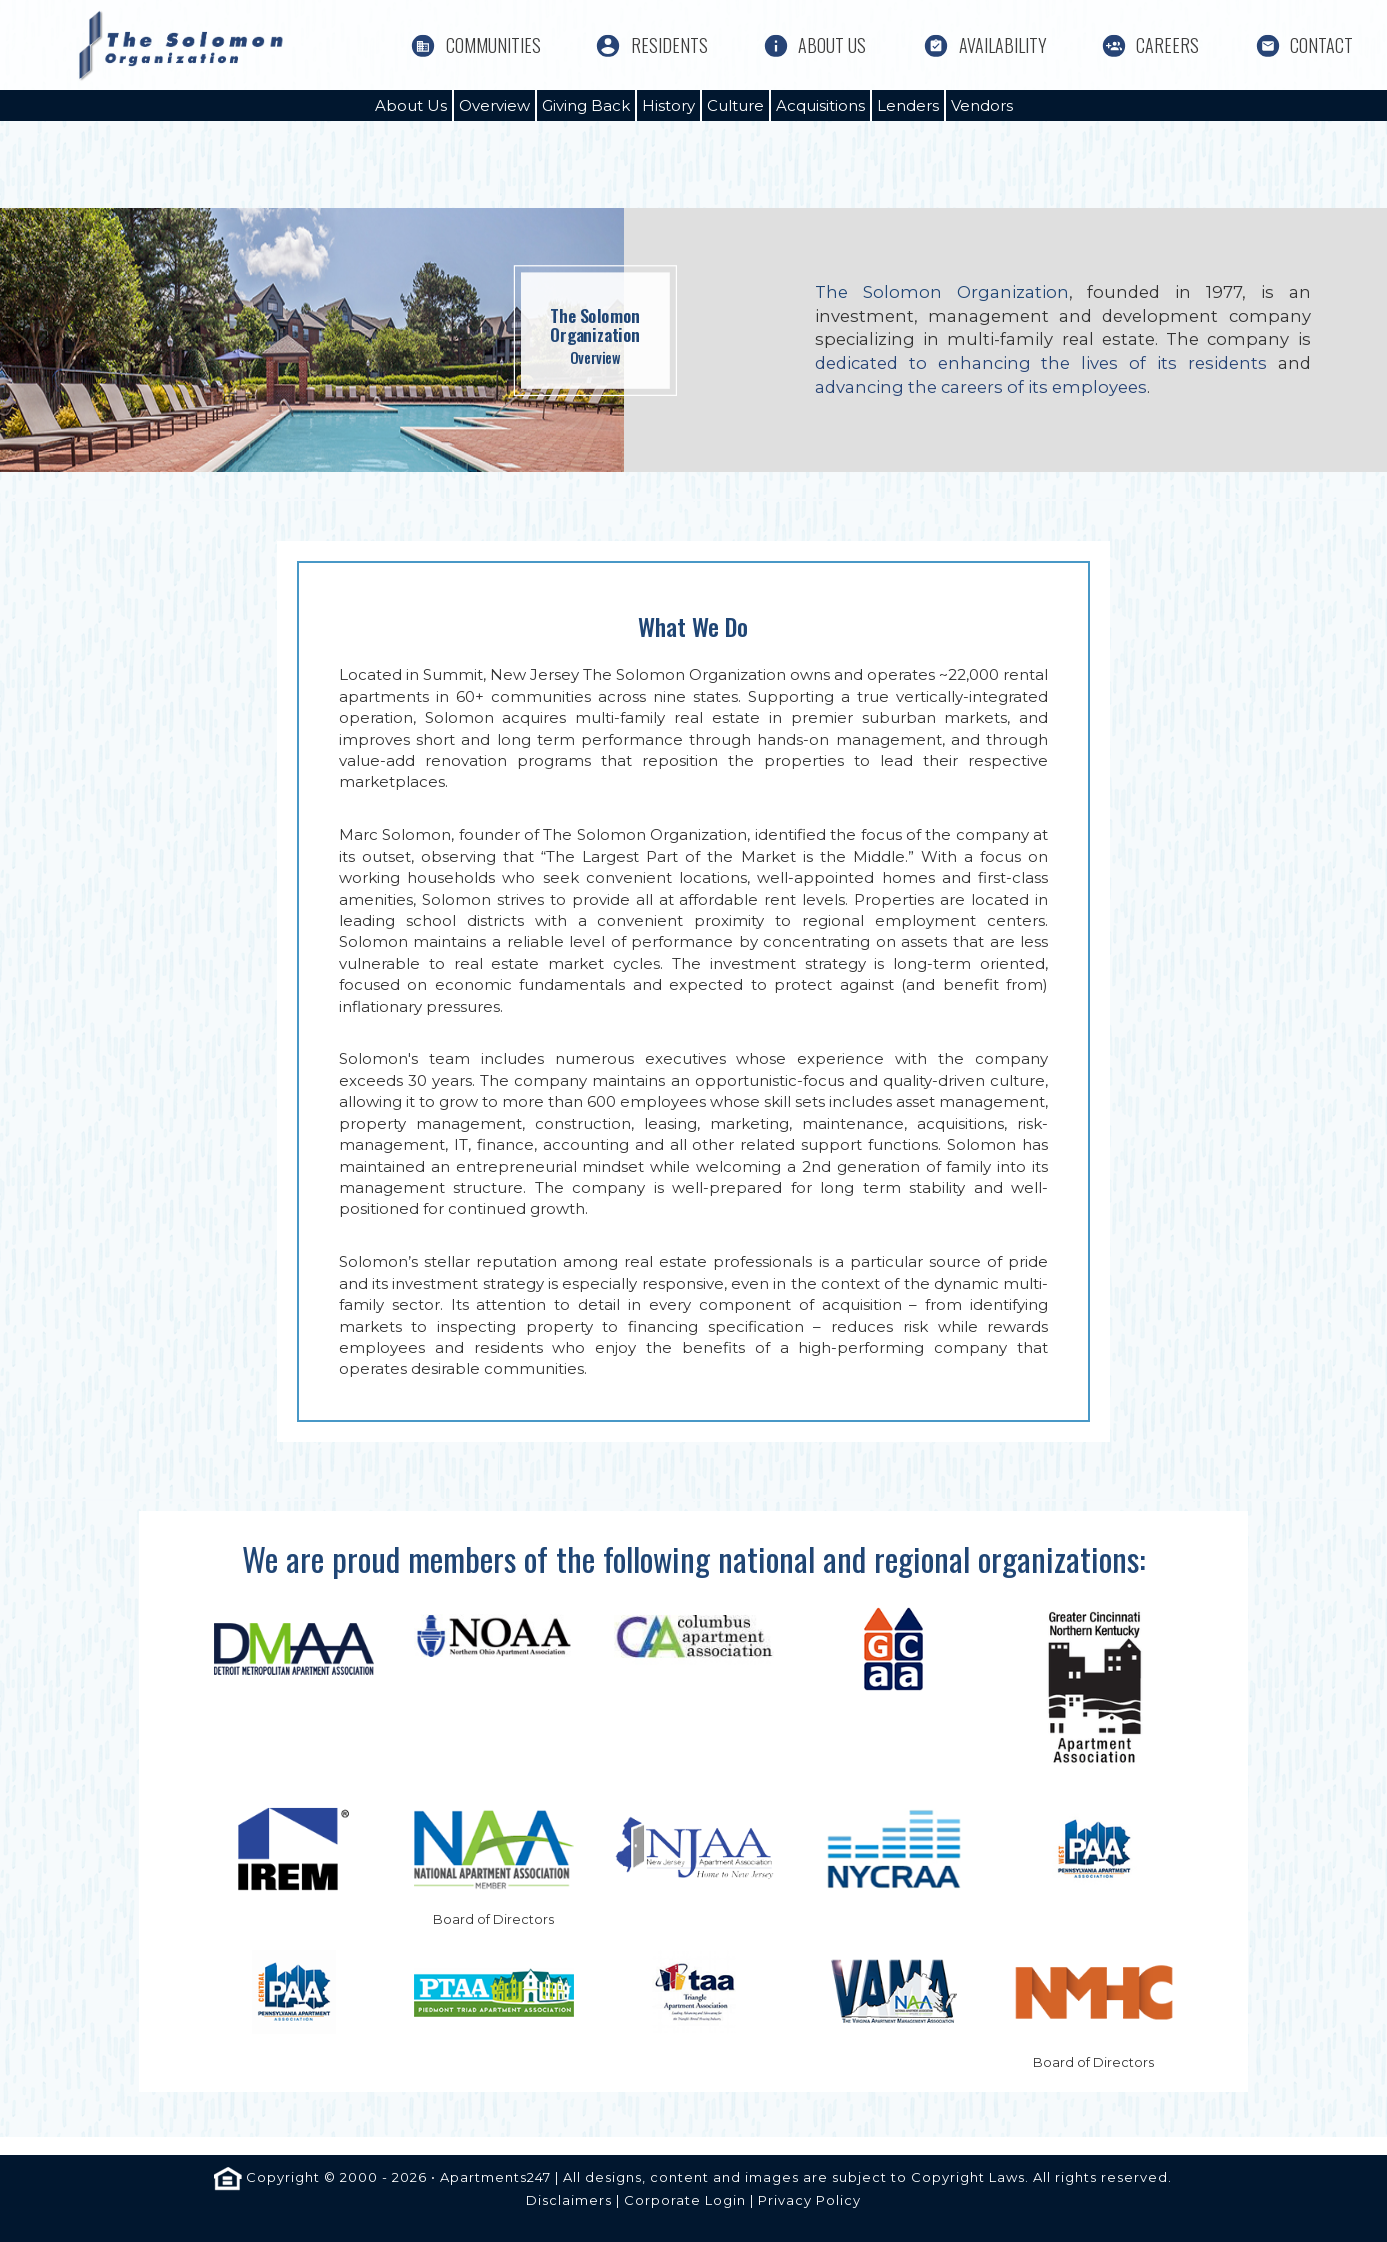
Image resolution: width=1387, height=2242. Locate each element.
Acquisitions (820, 105)
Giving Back (586, 105)
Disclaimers (569, 2200)
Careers (1167, 45)
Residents (669, 45)
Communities (493, 45)
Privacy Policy (809, 2200)
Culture (735, 105)
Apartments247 (495, 2177)
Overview (494, 105)
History (668, 105)
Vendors (982, 105)
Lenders (908, 105)
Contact (1321, 45)
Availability (1003, 45)
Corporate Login (685, 2200)
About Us (832, 45)
